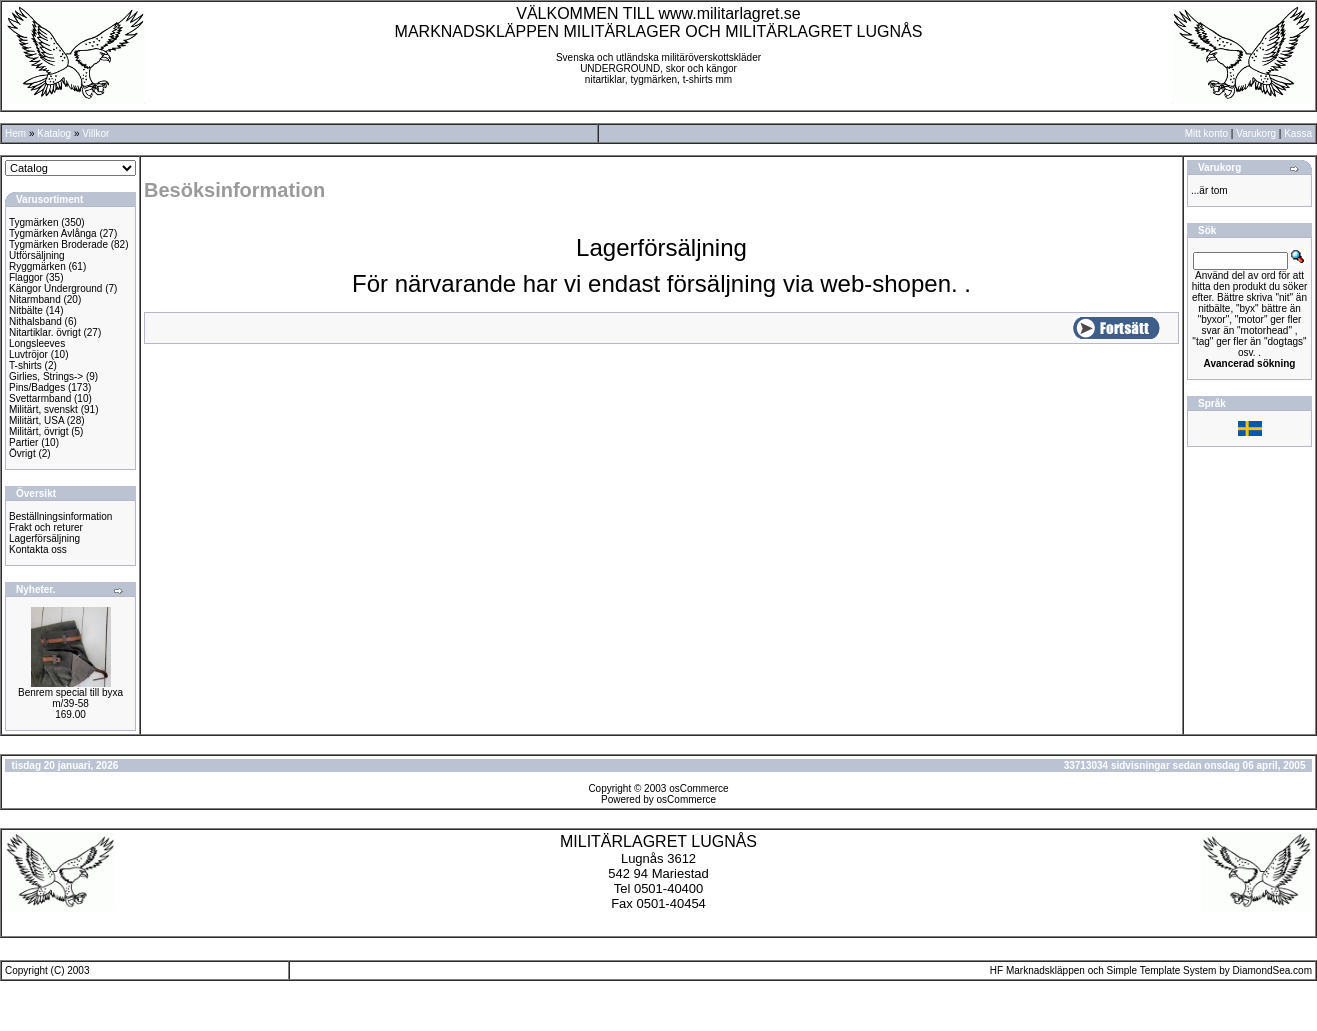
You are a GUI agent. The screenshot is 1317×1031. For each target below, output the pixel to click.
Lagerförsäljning (44, 538)
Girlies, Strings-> (46, 376)
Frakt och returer (46, 527)
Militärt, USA (36, 420)
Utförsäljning (37, 255)
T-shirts (25, 365)
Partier (23, 442)
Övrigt (22, 453)
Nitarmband (35, 299)
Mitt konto (1206, 133)
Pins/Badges (37, 387)
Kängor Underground (55, 288)
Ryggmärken (37, 266)
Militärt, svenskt (43, 409)
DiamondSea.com (1272, 970)
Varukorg (1256, 133)
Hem (15, 133)
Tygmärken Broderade (58, 244)
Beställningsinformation (60, 516)
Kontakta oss (38, 549)
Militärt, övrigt (38, 431)
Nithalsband (35, 321)
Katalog (54, 133)
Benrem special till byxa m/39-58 (70, 698)
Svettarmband (40, 398)
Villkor (95, 133)
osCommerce (698, 788)
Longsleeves (37, 343)
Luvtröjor (28, 354)
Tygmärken (33, 222)
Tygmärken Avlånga (53, 233)
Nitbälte (26, 310)
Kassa (1298, 133)
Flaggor (26, 277)
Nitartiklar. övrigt (45, 332)
